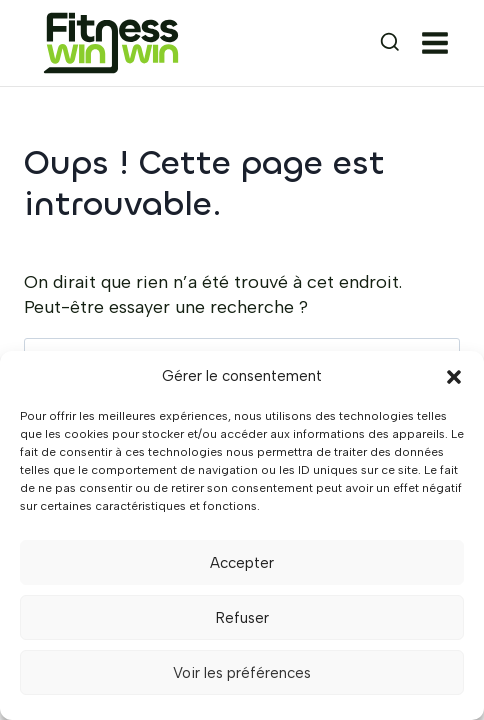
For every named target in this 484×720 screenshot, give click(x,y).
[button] (454, 377)
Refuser (242, 618)
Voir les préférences (242, 673)
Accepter (242, 563)
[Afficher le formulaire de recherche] (372, 43)
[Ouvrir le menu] (439, 43)
